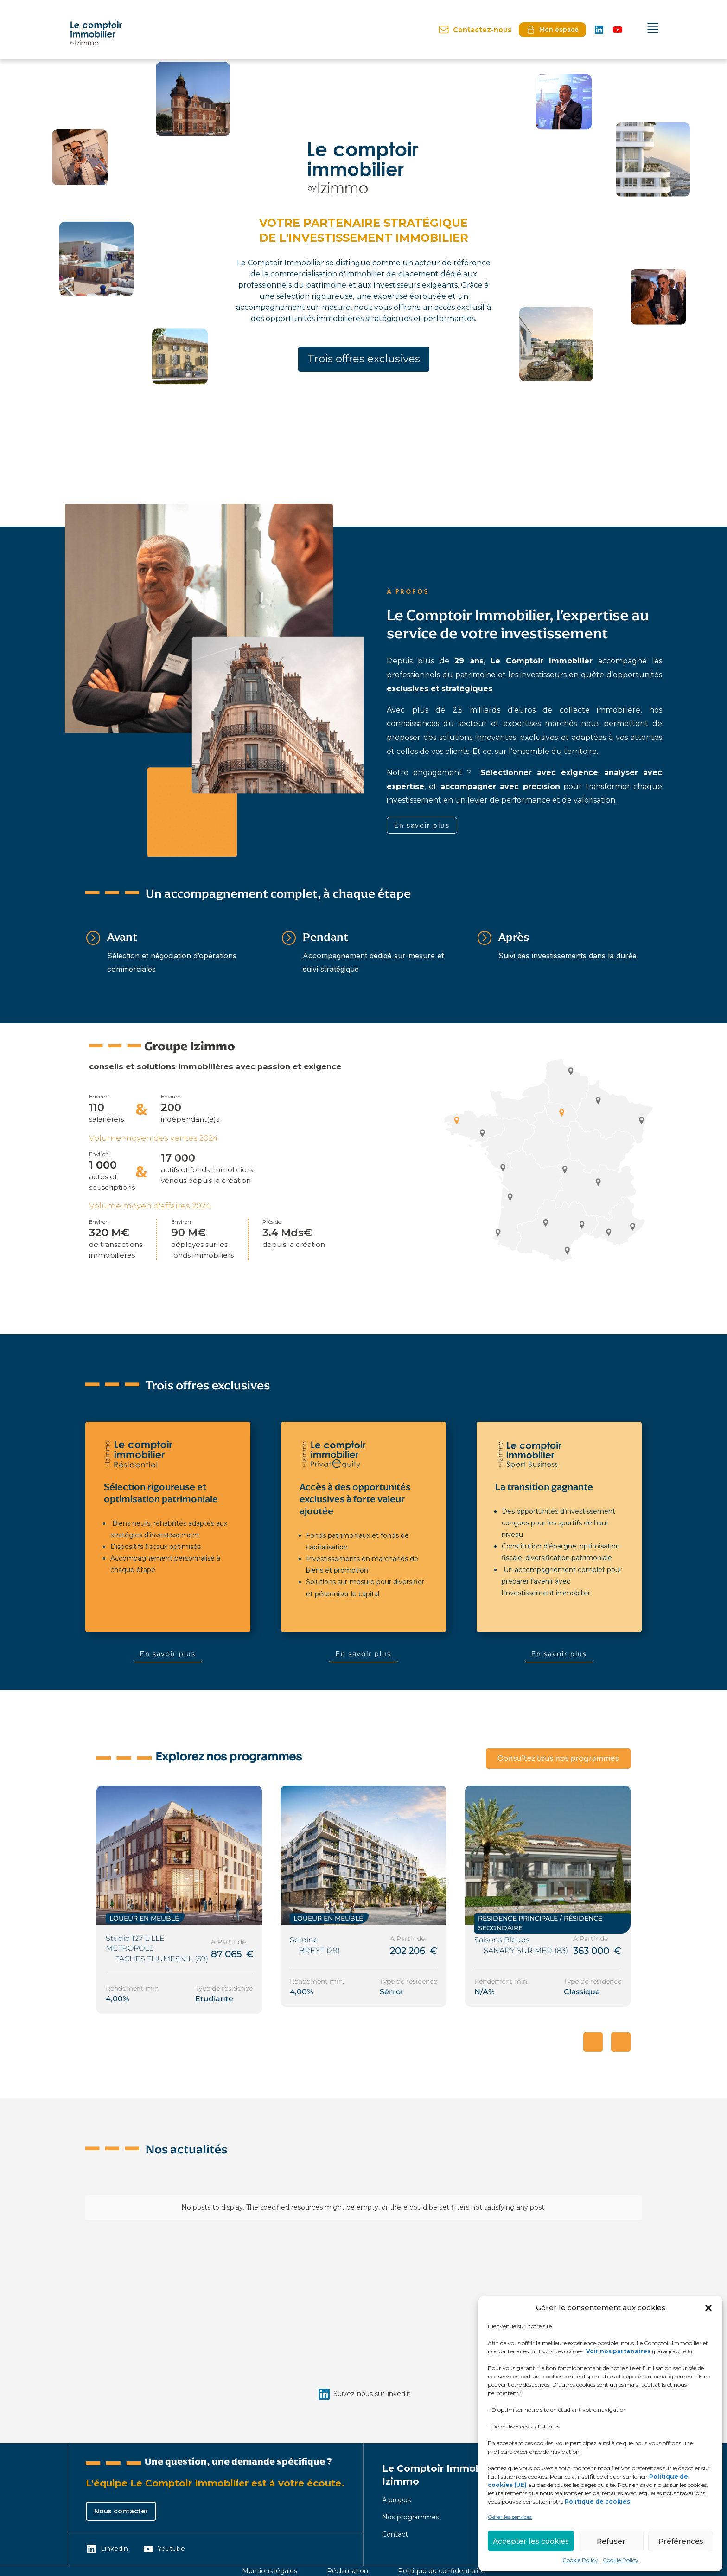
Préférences (680, 2541)
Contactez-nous (474, 29)
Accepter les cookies (531, 2541)
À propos (396, 2500)
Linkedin (107, 2549)
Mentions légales (269, 2571)
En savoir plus (422, 825)
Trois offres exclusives (363, 359)
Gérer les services (510, 2516)
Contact (395, 2534)
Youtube (164, 2549)
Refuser (611, 2541)
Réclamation (347, 2571)
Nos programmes (410, 2517)
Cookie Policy (580, 2560)
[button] (708, 2308)
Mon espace (552, 29)
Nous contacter (121, 2511)
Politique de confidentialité (441, 2571)
